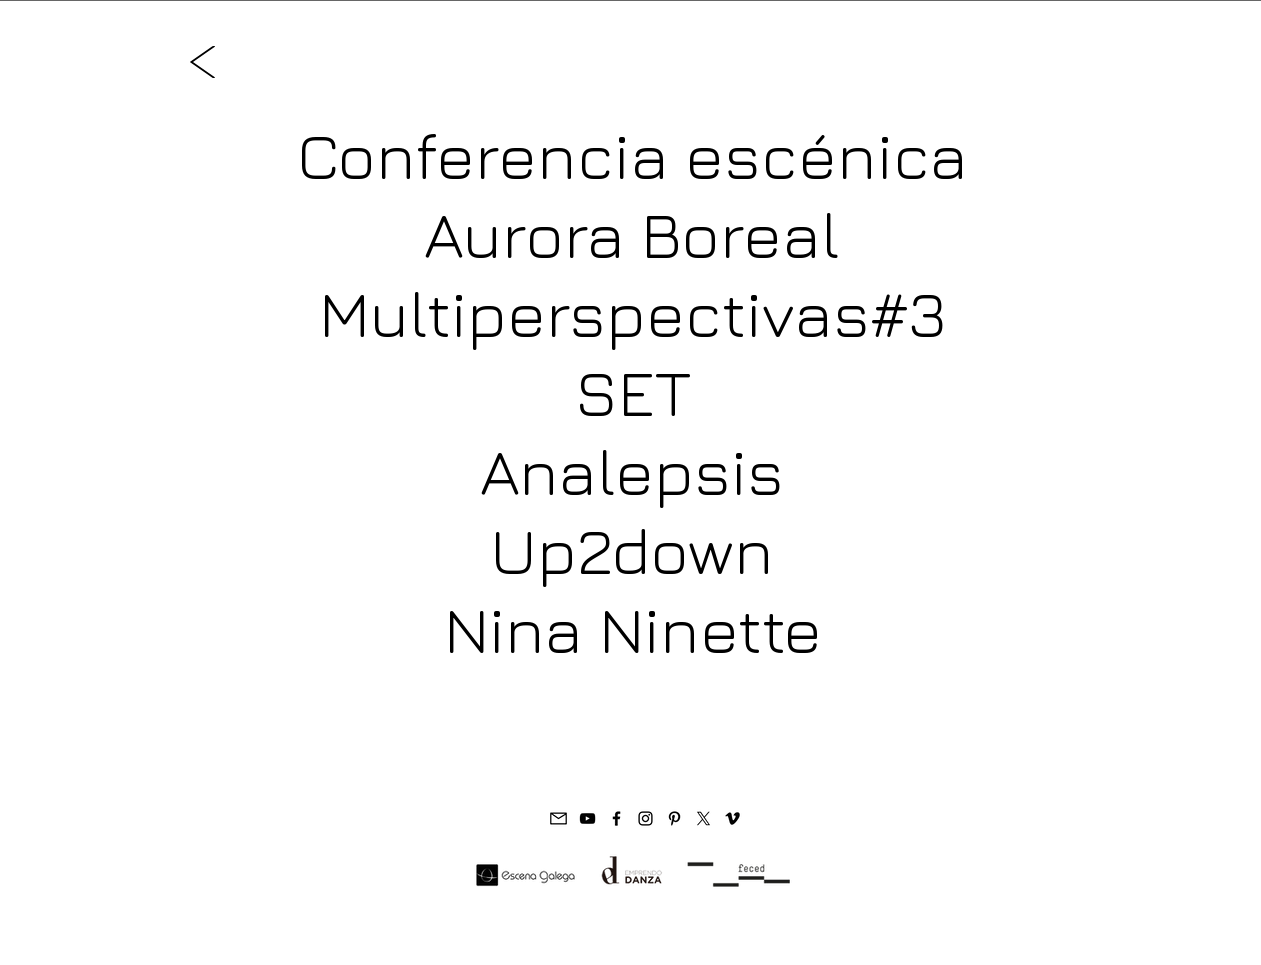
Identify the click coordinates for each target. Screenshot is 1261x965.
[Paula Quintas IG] (645, 818)
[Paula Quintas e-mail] (558, 818)
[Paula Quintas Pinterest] (674, 818)
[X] (703, 818)
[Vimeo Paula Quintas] (732, 818)
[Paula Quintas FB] (616, 818)
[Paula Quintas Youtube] (587, 818)
